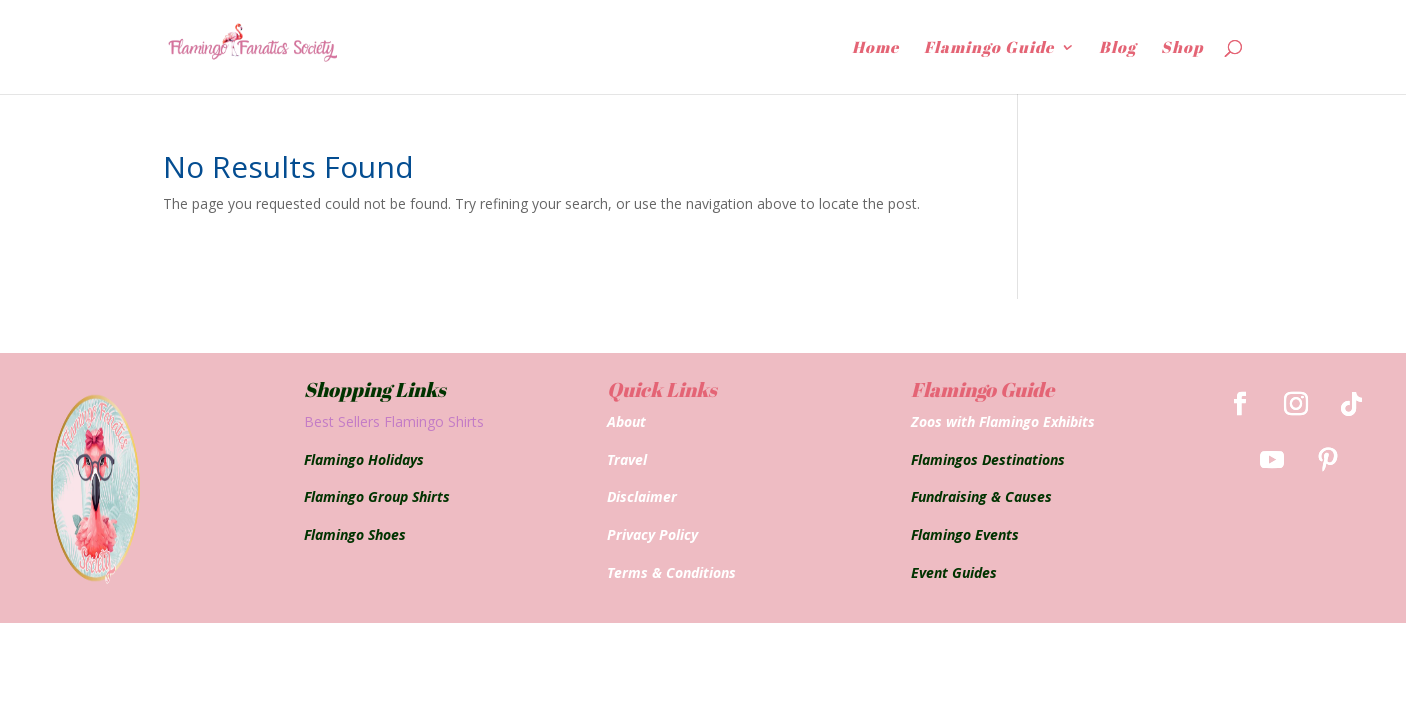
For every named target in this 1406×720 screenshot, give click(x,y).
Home (875, 49)
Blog (1117, 49)
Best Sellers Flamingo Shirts (394, 421)
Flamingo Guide (989, 49)
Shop (1182, 49)
